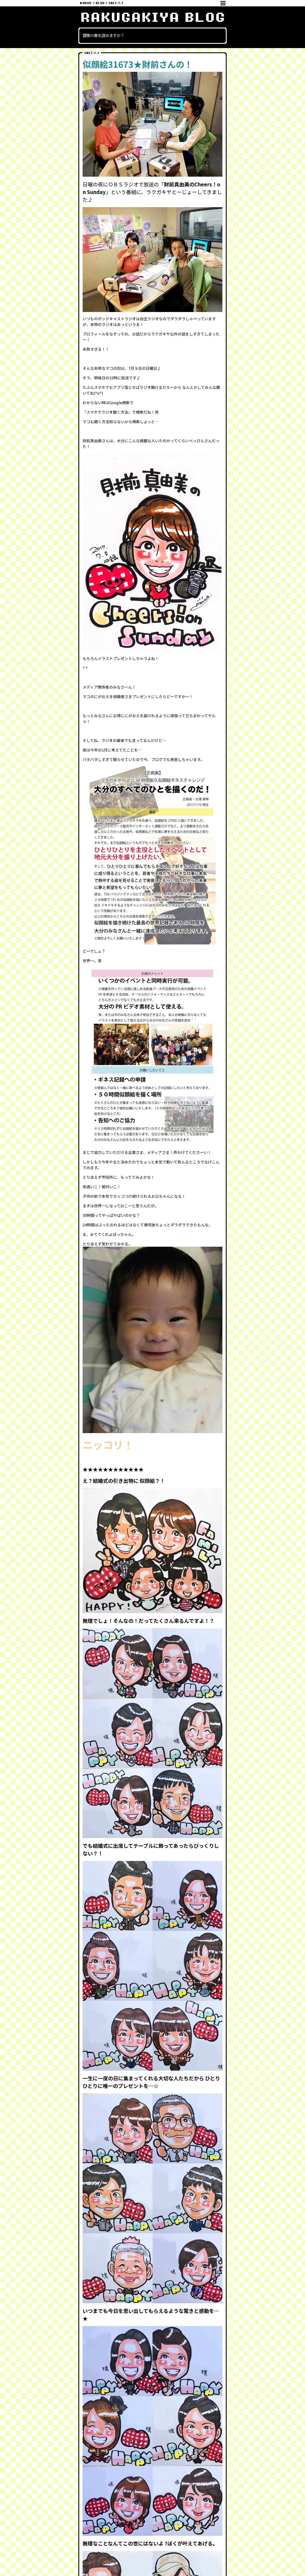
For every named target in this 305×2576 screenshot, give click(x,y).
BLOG (100, 3)
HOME (87, 3)
